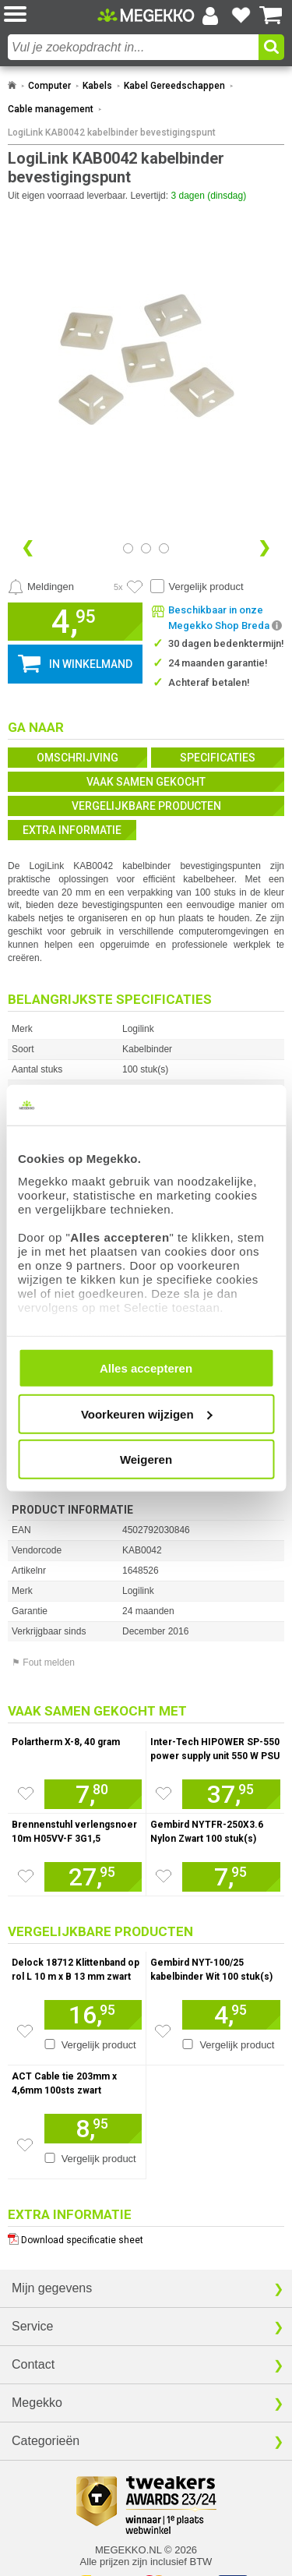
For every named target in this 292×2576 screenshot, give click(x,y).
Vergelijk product (206, 586)
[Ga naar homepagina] (146, 15)
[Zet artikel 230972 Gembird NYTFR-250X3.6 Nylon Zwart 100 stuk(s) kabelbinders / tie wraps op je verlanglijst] (163, 1876)
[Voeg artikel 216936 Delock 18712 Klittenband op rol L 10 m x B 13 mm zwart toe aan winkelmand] (93, 2015)
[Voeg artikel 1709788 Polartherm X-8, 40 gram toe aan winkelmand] (93, 1794)
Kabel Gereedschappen (174, 85)
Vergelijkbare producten (146, 806)
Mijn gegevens (52, 2288)
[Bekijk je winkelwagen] (271, 15)
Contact (33, 2364)
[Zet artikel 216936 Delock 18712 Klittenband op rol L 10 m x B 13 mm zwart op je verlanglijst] (25, 2031)
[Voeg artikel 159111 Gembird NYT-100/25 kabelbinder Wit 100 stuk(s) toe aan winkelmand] (231, 2015)
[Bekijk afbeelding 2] (164, 548)
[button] (50, 15)
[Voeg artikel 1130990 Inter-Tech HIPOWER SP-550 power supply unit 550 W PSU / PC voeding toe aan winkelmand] (231, 1794)
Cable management (50, 109)
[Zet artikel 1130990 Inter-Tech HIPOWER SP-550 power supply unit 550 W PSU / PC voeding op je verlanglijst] (163, 1793)
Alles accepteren (146, 1368)
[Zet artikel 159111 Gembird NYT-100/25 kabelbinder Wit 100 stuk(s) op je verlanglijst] (163, 2031)
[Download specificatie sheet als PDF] (146, 2236)
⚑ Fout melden (43, 1662)
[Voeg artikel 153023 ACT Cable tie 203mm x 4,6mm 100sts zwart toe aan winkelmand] (93, 2128)
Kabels (97, 85)
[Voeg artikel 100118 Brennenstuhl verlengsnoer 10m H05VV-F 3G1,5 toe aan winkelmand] (93, 1877)
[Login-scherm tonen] (210, 15)
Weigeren (146, 1459)
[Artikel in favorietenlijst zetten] (134, 587)
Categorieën (45, 2440)
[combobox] (133, 47)
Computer (49, 85)
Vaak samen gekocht (146, 782)
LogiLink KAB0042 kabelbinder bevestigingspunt (112, 132)
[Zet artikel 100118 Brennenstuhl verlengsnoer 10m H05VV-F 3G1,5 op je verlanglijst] (25, 1876)
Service (32, 2326)
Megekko (37, 2402)
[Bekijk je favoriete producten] (240, 15)
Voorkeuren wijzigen (147, 1413)
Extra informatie (72, 830)
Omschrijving (77, 757)
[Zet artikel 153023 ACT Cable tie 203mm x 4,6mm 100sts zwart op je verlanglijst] (25, 2145)
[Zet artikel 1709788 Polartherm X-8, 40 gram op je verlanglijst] (25, 1793)
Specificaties (217, 757)
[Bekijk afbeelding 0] (128, 548)
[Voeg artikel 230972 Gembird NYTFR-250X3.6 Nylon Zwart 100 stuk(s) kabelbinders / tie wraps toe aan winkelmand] (231, 1877)
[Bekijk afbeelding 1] (146, 548)
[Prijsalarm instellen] (41, 587)
